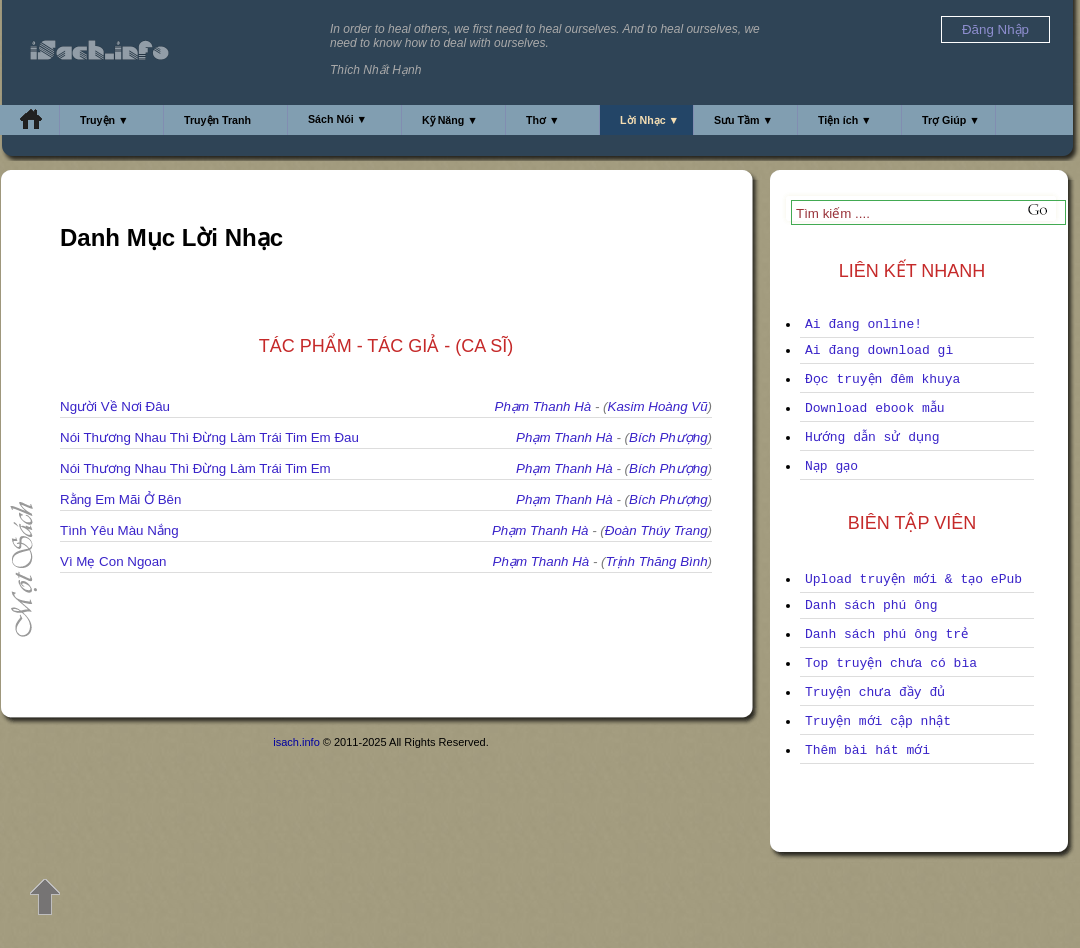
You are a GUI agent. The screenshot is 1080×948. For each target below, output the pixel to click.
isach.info (296, 742)
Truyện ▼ (104, 120)
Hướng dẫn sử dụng (872, 437)
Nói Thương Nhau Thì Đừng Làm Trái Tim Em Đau (209, 437)
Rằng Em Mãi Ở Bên (120, 499)
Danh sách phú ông (871, 605)
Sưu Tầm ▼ (743, 120)
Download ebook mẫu (875, 408)
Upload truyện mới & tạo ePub (913, 579)
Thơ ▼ (543, 120)
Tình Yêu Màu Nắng (119, 530)
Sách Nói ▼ (337, 119)
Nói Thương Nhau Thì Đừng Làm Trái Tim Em (195, 468)
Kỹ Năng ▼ (450, 120)
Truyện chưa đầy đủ (875, 692)
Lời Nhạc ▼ (649, 120)
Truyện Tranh (217, 120)
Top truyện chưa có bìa (891, 663)
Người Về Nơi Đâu (115, 406)
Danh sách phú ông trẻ (886, 634)
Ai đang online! (863, 324)
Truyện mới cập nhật (878, 721)
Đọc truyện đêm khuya (882, 379)
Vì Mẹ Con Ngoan (113, 561)
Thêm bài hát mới (867, 750)
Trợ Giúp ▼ (951, 120)
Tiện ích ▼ (845, 120)
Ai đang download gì (879, 350)
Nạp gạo (831, 466)
